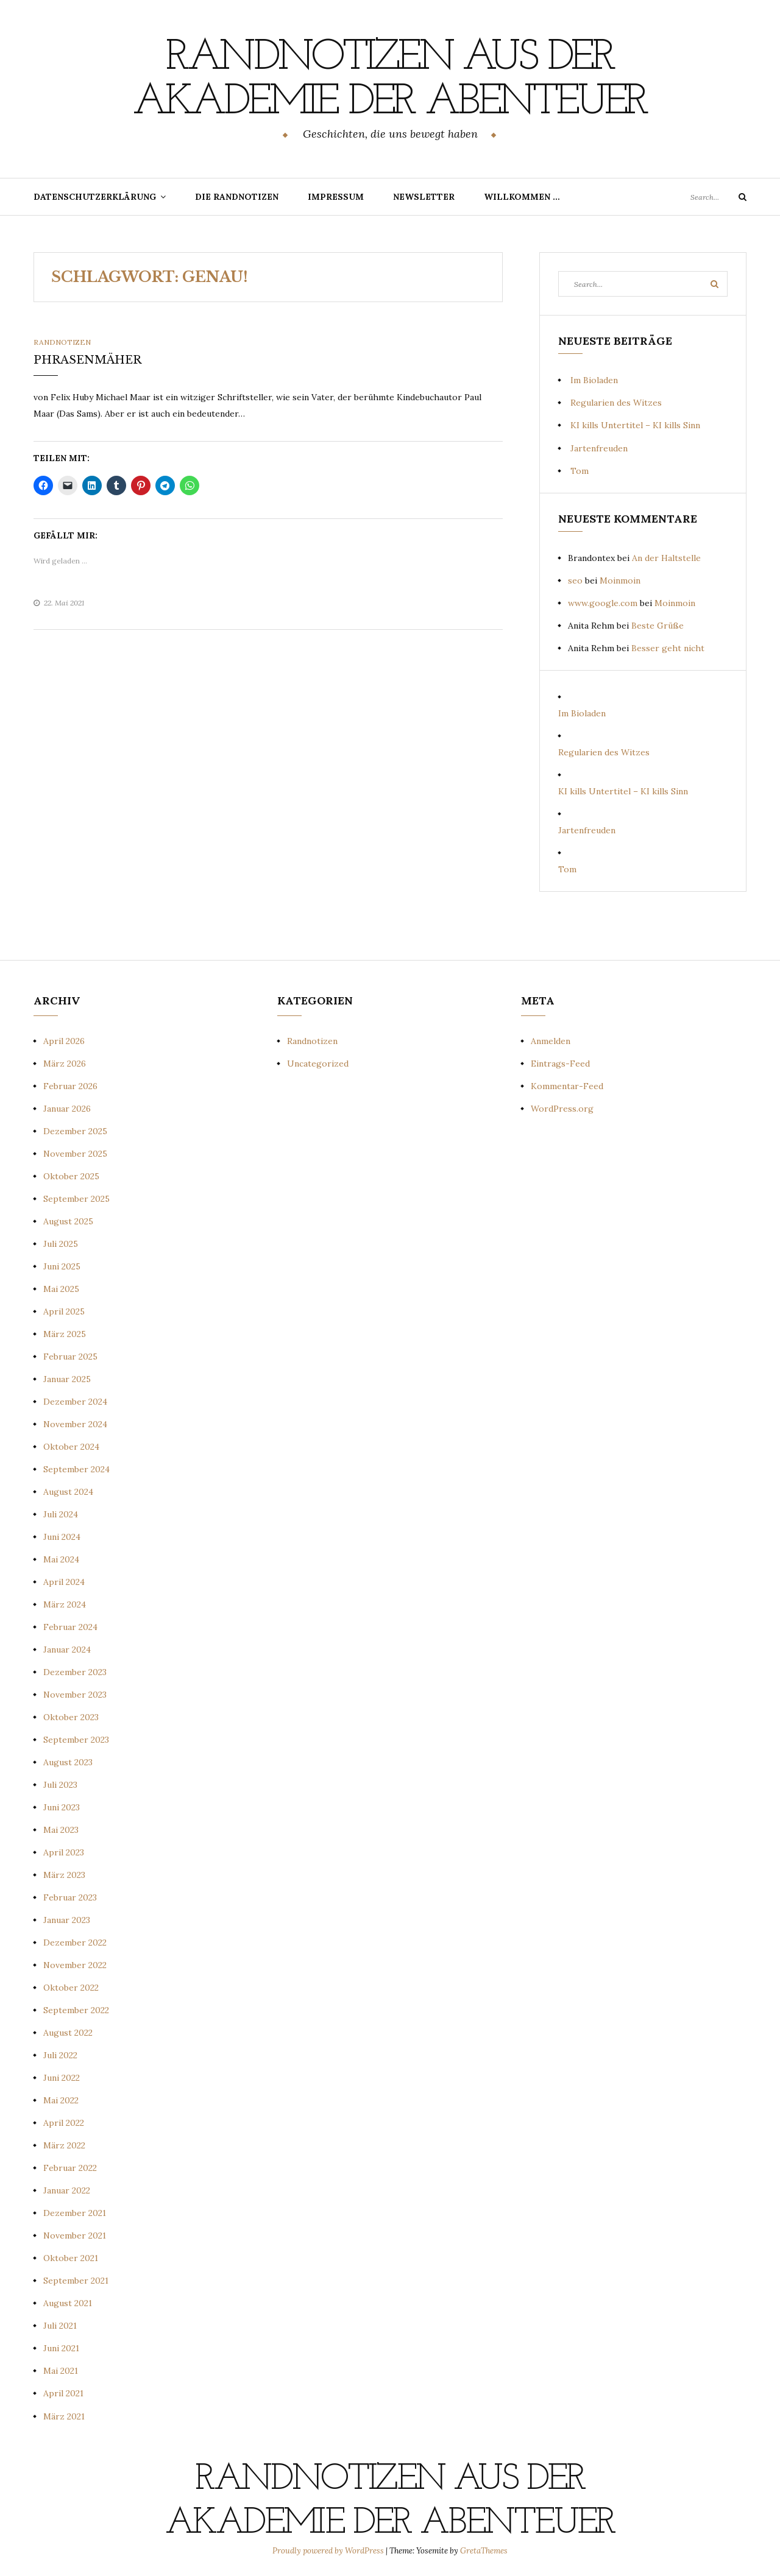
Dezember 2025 (75, 1129)
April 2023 (63, 1851)
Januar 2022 (66, 2189)
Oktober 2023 (71, 1716)
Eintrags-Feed (560, 1062)
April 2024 (64, 1581)
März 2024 (64, 1603)
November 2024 (75, 1423)
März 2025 (64, 1333)
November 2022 (75, 1964)
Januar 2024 (67, 1648)
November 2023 (75, 1694)
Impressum (336, 196)
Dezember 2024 (75, 1401)
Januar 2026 (67, 1107)
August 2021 (67, 2302)
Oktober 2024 (71, 1446)
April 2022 (63, 2122)
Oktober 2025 (71, 1175)
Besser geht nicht (667, 647)
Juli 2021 (60, 2325)
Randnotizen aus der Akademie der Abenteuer (390, 80)
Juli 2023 (60, 1784)
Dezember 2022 (75, 1941)
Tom (579, 469)
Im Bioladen (594, 379)
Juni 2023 (61, 1806)
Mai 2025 (61, 1288)
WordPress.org (562, 1107)
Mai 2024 (61, 1558)
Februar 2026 (70, 1084)
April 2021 (63, 2392)
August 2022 (68, 2032)
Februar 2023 (70, 1896)
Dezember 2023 (75, 1671)
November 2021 (74, 2234)
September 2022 (76, 2009)
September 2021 (75, 2279)
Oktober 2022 (71, 1986)
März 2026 (64, 1062)
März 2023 (64, 1874)
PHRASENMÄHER (87, 359)
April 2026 (64, 1039)
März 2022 (64, 2144)
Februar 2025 (70, 1355)
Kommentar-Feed (567, 1084)
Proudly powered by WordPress (329, 2549)
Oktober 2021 (70, 2257)
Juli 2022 (60, 2054)
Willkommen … (522, 196)
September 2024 (76, 1468)
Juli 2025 (60, 1242)
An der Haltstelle (666, 557)
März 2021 (64, 2415)
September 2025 (76, 1197)
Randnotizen (62, 341)
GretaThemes (484, 2549)
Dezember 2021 (74, 2212)
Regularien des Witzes (616, 402)
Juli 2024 (60, 1513)
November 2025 (75, 1152)
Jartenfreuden (599, 447)
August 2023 (68, 1761)
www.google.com (602, 602)
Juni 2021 (61, 2347)
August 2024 (68, 1491)
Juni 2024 (61, 1536)
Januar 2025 (67, 1378)
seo (575, 579)
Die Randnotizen (236, 196)
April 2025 (64, 1310)
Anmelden (550, 1039)
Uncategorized (318, 1062)
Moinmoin (620, 579)
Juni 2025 (61, 1265)
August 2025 (68, 1220)
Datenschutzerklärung (95, 196)
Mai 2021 (60, 2370)
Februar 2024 (70, 1626)
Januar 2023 (66, 1919)
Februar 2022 (70, 2167)
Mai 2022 (61, 2099)
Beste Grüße (657, 624)
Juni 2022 (61, 2077)
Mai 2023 (61, 1829)
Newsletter (424, 196)
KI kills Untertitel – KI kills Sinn (635, 424)
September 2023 (76, 1739)
